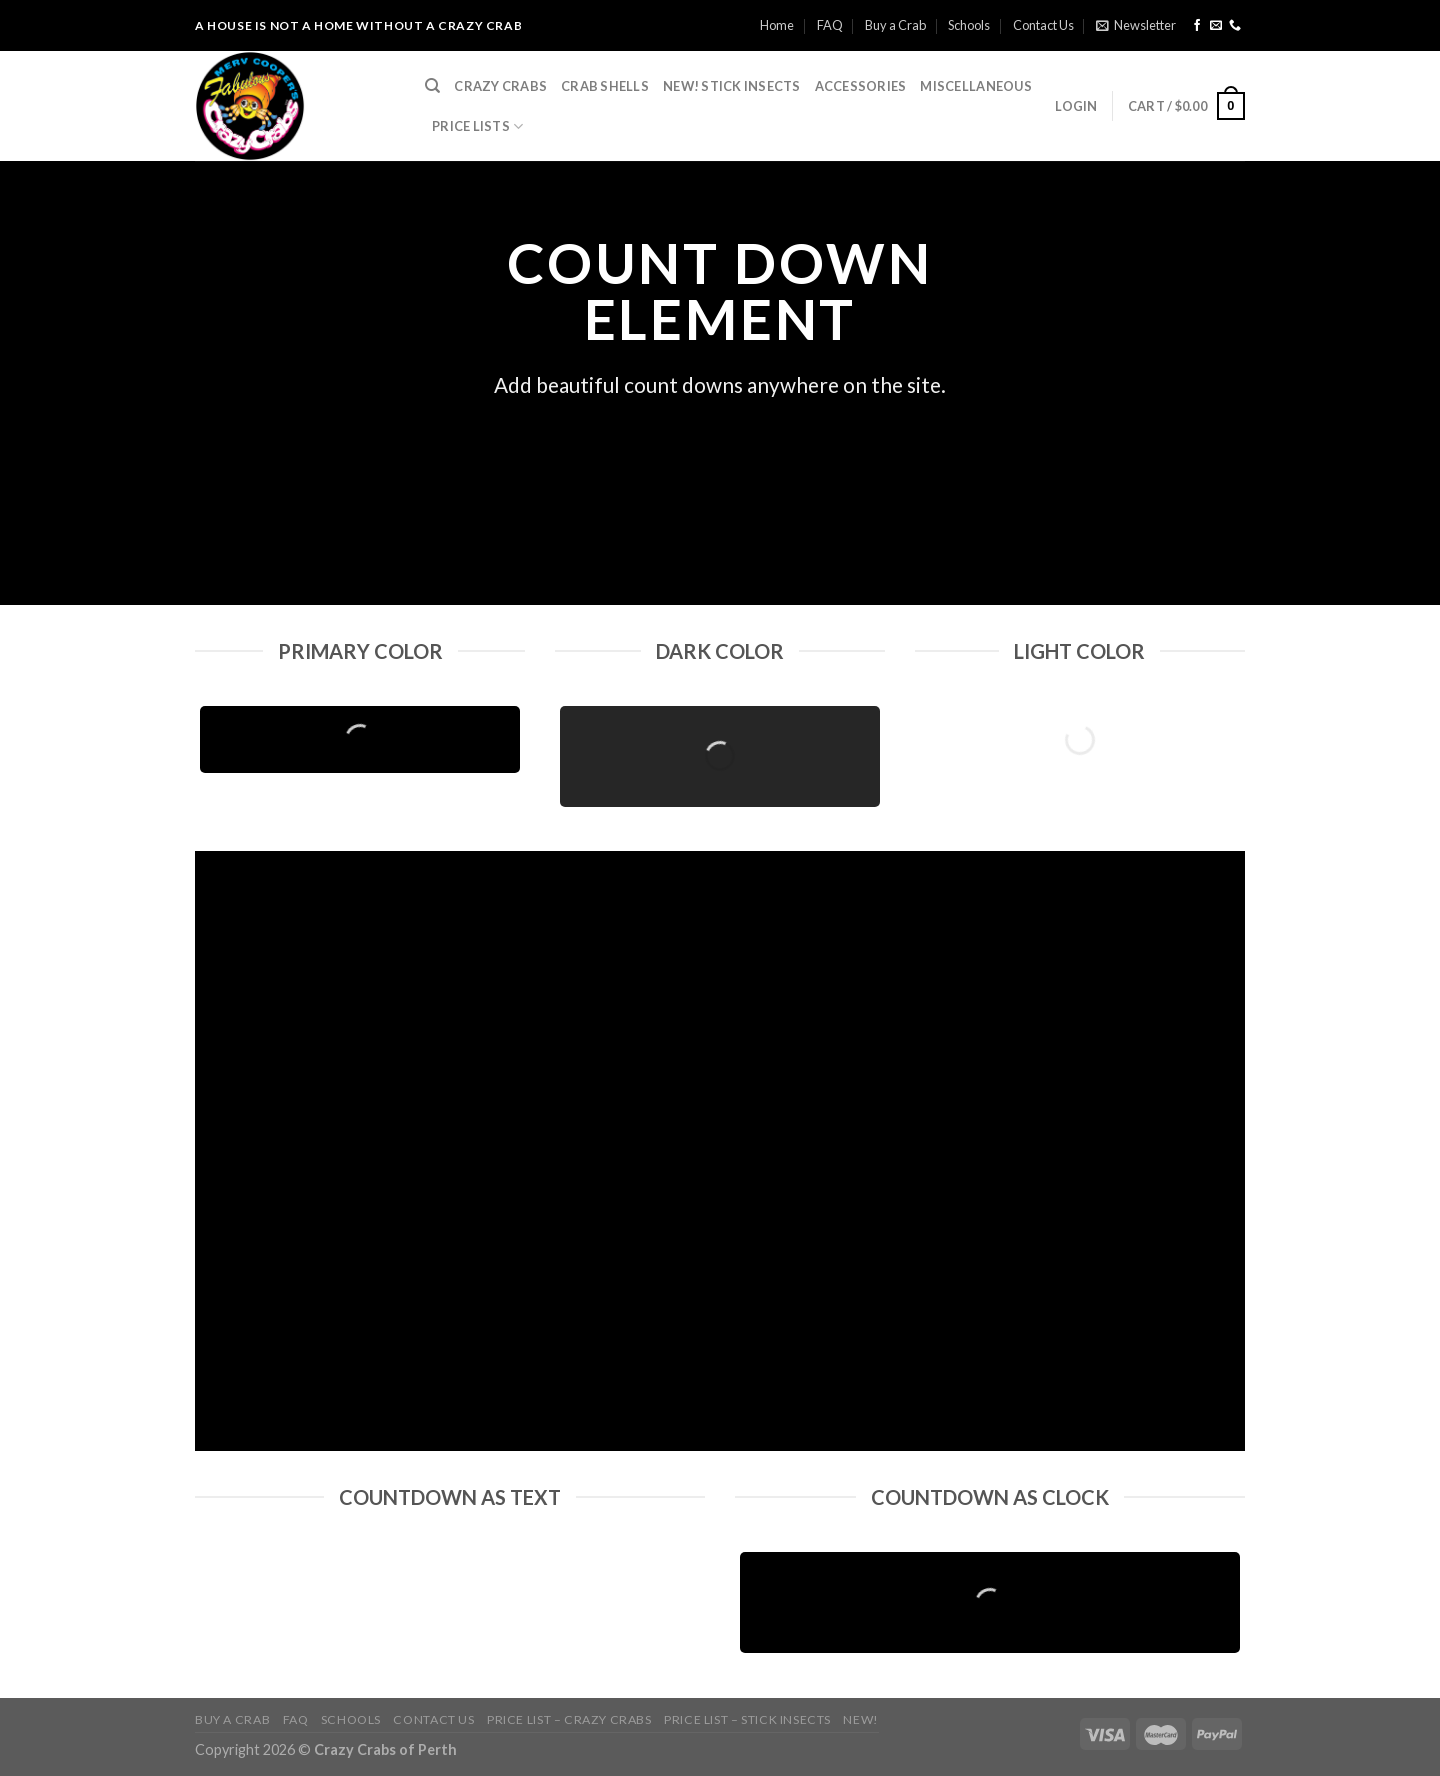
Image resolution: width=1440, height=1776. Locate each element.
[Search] (432, 86)
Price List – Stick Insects (747, 1719)
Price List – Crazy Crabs (569, 1719)
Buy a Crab (895, 25)
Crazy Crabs (500, 86)
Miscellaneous (975, 86)
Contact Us (1043, 25)
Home (777, 25)
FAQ (830, 25)
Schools (969, 25)
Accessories (861, 86)
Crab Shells (605, 86)
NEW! (860, 1719)
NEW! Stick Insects (732, 86)
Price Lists (477, 126)
